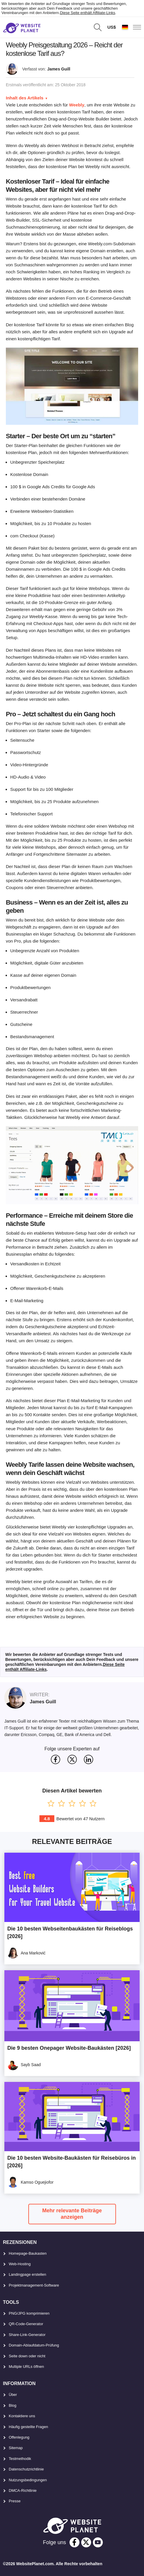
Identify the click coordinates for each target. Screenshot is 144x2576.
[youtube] (98, 2542)
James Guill (58, 69)
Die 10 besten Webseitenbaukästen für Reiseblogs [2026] (70, 1932)
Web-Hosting (20, 2264)
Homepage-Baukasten (27, 2253)
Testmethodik (20, 2458)
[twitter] (86, 2542)
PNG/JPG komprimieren (29, 2313)
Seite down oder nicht (27, 2356)
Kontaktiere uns (22, 2416)
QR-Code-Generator (26, 2324)
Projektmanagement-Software (34, 2285)
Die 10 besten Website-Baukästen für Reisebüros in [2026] (71, 2161)
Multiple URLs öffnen (26, 2366)
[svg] (55, 1759)
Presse (14, 2501)
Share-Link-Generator (27, 2334)
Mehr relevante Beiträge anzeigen (72, 2214)
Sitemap (16, 2448)
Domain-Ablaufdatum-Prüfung (34, 2345)
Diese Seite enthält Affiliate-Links (87, 13)
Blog (12, 2405)
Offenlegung (19, 2437)
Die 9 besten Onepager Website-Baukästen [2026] (69, 2048)
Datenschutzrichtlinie (26, 2469)
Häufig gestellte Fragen (28, 2427)
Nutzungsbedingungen (28, 2480)
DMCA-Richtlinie (23, 2490)
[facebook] (74, 2542)
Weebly (76, 104)
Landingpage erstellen (27, 2274)
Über (13, 2394)
